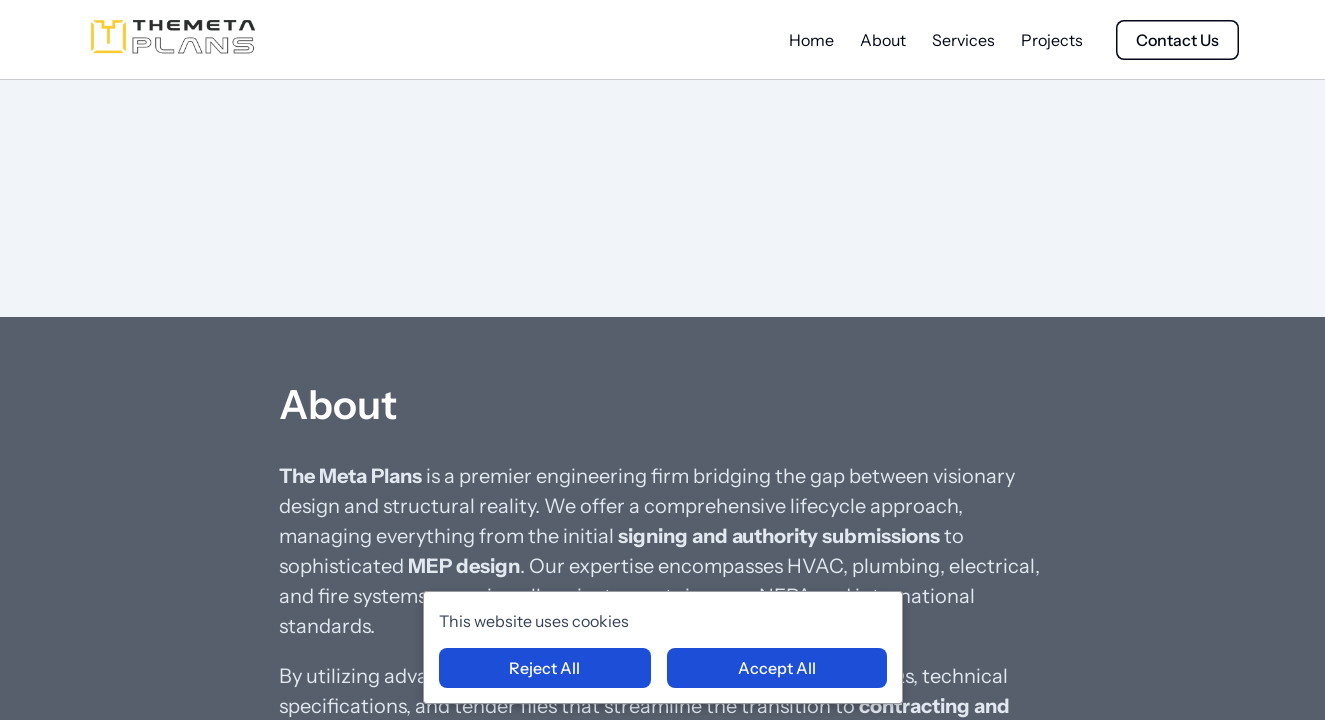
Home (811, 40)
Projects (1052, 40)
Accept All (777, 668)
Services (963, 40)
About (883, 40)
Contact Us (1177, 40)
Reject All (544, 668)
